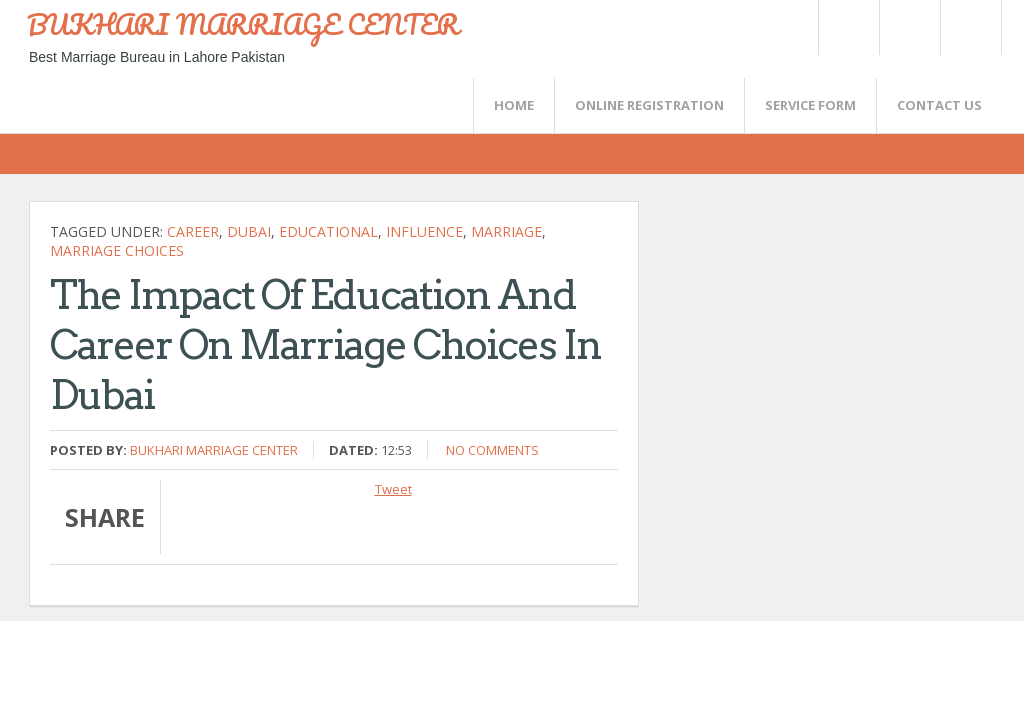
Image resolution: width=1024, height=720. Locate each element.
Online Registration (649, 105)
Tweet (393, 489)
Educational (328, 231)
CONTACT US (939, 105)
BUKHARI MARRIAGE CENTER (243, 24)
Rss (909, 27)
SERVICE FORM (810, 105)
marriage (506, 231)
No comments (492, 450)
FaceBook (967, 27)
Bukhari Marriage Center (214, 450)
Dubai (249, 231)
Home (514, 105)
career (193, 231)
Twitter (848, 27)
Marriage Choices (117, 250)
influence (424, 231)
